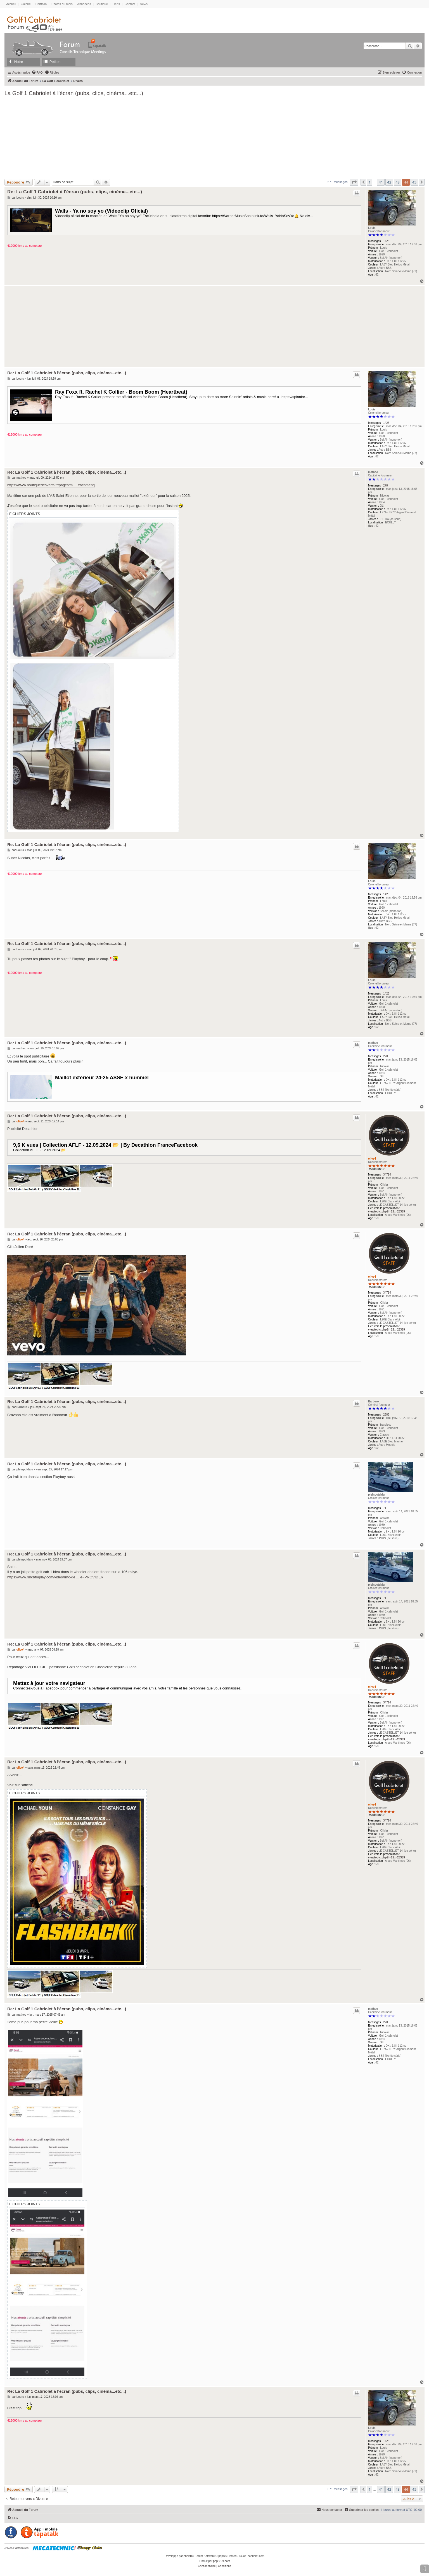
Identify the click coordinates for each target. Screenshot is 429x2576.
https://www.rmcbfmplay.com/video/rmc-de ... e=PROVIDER (55, 1577)
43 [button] (397, 182)
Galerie (25, 4)
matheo (373, 472)
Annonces (84, 4)
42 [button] (389, 182)
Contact (130, 4)
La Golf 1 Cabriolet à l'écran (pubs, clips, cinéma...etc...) (73, 93)
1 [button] (370, 182)
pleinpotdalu (376, 1494)
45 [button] (414, 182)
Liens (116, 4)
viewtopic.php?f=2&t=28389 (386, 1211)
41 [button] (381, 182)
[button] (354, 182)
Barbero (373, 1401)
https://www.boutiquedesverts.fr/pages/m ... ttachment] (51, 485)
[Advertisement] (214, 137)
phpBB (188, 2556)
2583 (386, 1414)
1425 (386, 241)
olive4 (372, 1158)
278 (385, 485)
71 (384, 1508)
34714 (387, 1174)
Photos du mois (62, 4)
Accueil (11, 4)
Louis (372, 227)
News (144, 4)
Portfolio (41, 4)
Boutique (102, 4)
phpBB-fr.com (221, 2561)
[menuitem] (37, 72)
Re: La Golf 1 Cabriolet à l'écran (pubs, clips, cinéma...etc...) (74, 191)
